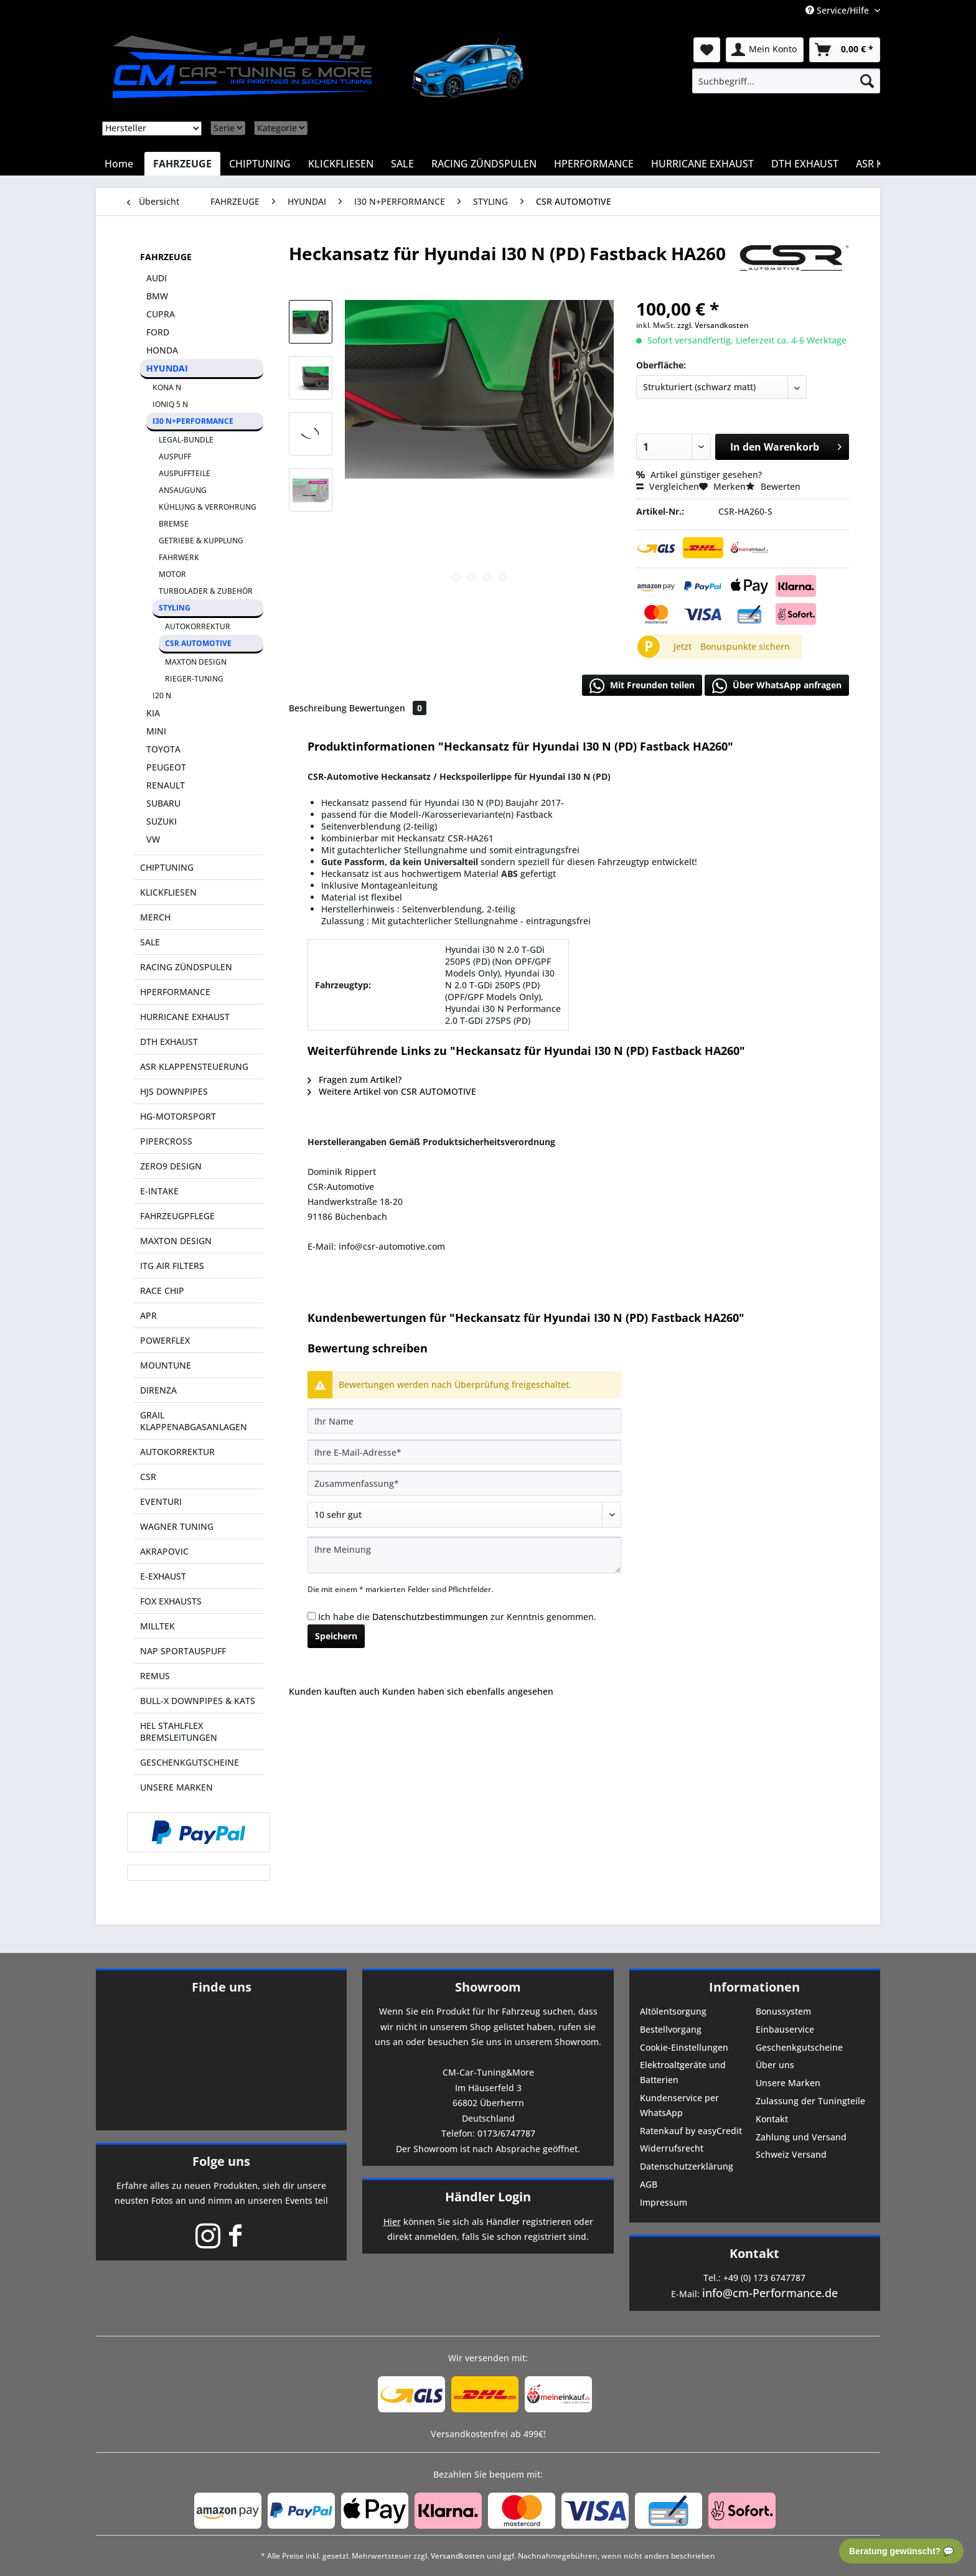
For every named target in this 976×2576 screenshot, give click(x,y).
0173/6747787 (506, 2133)
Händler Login (488, 2196)
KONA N (166, 387)
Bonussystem (783, 2011)
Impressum (663, 2202)
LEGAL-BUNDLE (186, 439)
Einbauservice (785, 2029)
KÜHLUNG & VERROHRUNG (207, 507)
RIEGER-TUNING (194, 678)
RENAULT (165, 785)
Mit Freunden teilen (642, 685)
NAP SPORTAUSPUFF (183, 1651)
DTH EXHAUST (169, 1041)
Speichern (336, 1636)
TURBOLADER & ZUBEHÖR (206, 591)
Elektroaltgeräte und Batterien (683, 2072)
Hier (392, 2221)
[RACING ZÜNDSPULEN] (484, 164)
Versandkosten (458, 2555)
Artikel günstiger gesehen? (699, 474)
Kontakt (772, 2119)
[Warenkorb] (844, 49)
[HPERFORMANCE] (593, 164)
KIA (153, 713)
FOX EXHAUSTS (171, 1601)
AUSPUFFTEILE (184, 473)
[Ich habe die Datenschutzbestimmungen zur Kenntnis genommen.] (311, 1616)
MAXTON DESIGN (196, 662)
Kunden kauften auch (334, 1691)
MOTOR (172, 574)
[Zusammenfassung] (464, 1483)
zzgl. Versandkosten (713, 325)
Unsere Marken (788, 2083)
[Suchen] (867, 80)
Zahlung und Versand (801, 2137)
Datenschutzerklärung (686, 2166)
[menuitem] (786, 80)
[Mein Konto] (765, 49)
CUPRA (160, 314)
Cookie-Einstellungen (684, 2047)
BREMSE (174, 523)
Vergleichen (667, 486)
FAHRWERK (179, 557)
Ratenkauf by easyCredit (691, 2131)
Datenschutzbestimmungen (430, 1617)
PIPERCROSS (166, 1141)
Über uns (775, 2065)
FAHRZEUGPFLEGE (177, 1216)
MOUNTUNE (165, 1365)
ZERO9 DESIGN (171, 1166)
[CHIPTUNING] (259, 164)
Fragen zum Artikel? (354, 1079)
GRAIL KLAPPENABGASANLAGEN (193, 1421)
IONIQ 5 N (170, 404)
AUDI (156, 278)
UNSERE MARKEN (176, 1787)
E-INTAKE (159, 1191)
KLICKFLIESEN (168, 892)
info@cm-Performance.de (770, 2292)
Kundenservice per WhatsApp (679, 2105)
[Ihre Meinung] (464, 1555)
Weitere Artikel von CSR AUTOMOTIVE (391, 1091)
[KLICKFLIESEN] (340, 164)
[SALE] (402, 164)
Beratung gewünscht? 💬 (901, 2551)
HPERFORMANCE (175, 992)
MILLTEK (157, 1626)
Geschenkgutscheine (799, 2047)
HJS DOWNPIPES (174, 1091)
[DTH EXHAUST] (804, 164)
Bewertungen (387, 708)
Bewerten (773, 486)
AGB (648, 2184)
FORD (157, 332)
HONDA (162, 350)
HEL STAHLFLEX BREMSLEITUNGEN (178, 1731)
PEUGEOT (166, 767)
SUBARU (163, 803)
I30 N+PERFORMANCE (192, 421)
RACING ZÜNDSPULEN (186, 967)
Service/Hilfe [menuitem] (838, 10)
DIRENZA (158, 1390)
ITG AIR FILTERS (172, 1266)
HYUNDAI (167, 368)
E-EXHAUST (163, 1576)
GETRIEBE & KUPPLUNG (201, 540)
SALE (150, 942)
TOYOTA (163, 749)
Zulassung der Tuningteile (810, 2101)
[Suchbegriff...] (786, 80)
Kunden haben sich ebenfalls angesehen (467, 1691)
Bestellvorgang (671, 2029)
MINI (156, 731)
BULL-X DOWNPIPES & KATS (197, 1701)
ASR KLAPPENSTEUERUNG (194, 1066)
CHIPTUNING (167, 867)
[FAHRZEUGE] (182, 164)
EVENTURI (161, 1501)
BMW (157, 296)
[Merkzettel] (706, 49)
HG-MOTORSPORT (178, 1116)
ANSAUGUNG (183, 490)
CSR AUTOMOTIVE (198, 643)
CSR (148, 1476)
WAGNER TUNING (177, 1526)
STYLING (174, 607)
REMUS (155, 1676)
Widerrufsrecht (671, 2148)
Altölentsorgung (673, 2011)
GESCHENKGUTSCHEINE (189, 1762)
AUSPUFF (175, 456)
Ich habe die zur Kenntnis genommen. (457, 1617)
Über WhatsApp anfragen (777, 685)
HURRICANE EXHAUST (185, 1017)
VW (153, 839)
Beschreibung (318, 708)
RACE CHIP (162, 1290)
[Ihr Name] (464, 1420)
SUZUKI (161, 821)
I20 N (161, 695)
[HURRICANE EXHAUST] (702, 164)
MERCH (155, 917)
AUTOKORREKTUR (197, 626)
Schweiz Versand (791, 2154)
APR (148, 1315)
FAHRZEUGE (166, 257)
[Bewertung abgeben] (464, 1515)
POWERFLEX (165, 1340)
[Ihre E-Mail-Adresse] (464, 1452)
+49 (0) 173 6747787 (764, 2277)
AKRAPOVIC (164, 1551)
